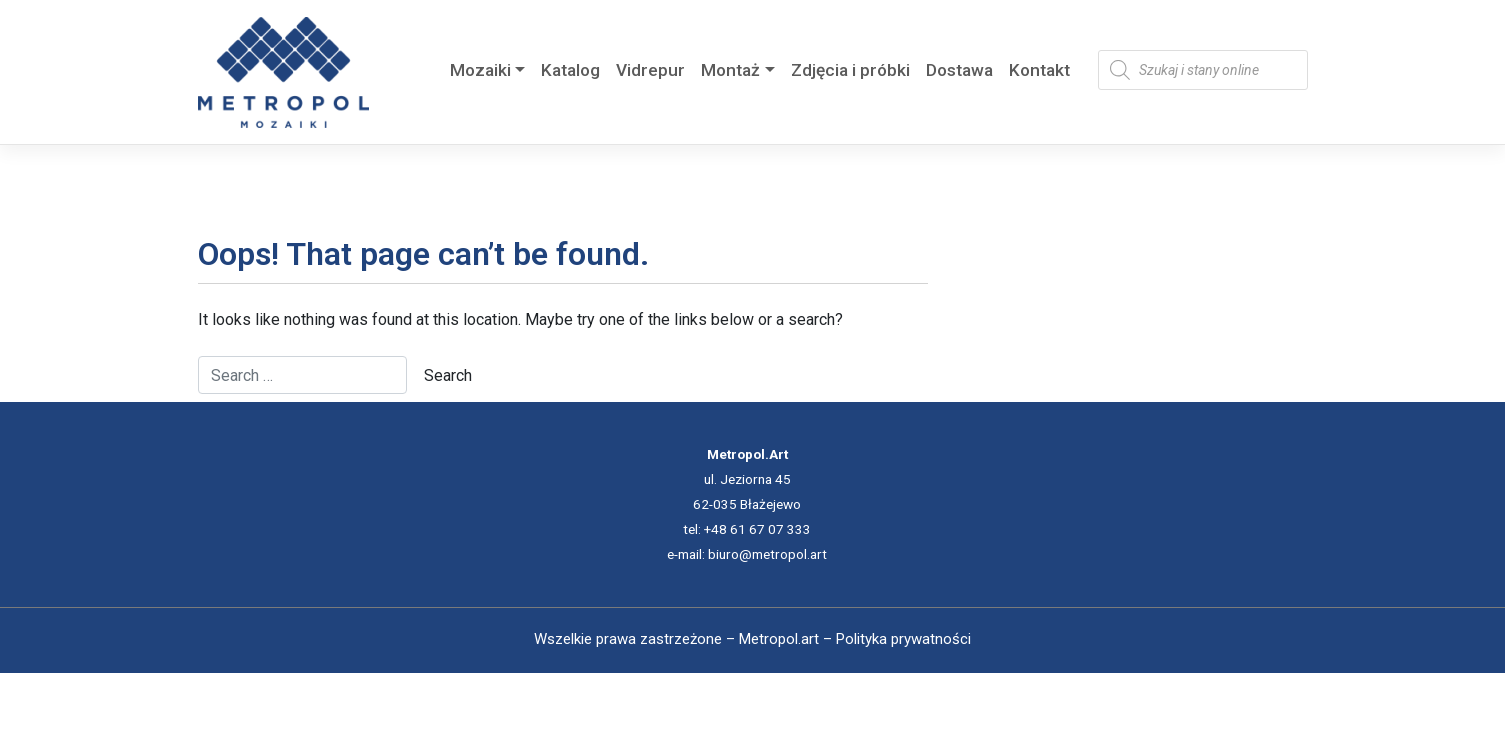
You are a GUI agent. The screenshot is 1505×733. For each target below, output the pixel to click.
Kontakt (1039, 70)
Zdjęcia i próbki (850, 70)
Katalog (570, 70)
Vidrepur (650, 70)
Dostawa (959, 70)
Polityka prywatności (903, 639)
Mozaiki (480, 70)
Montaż (730, 70)
